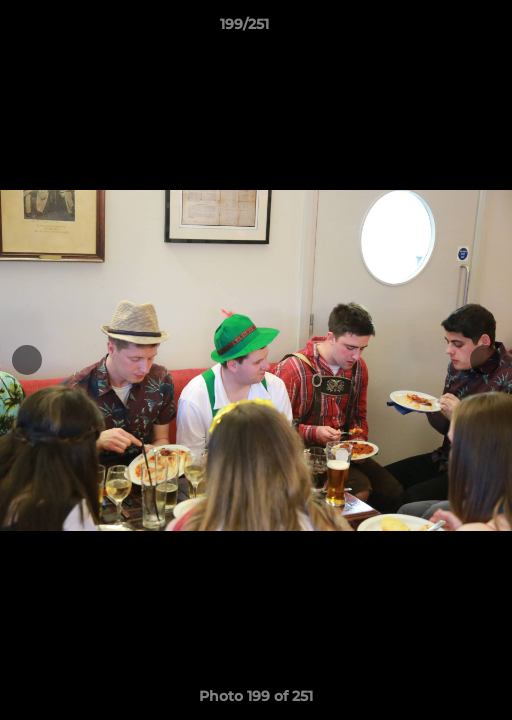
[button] (440, 29)
